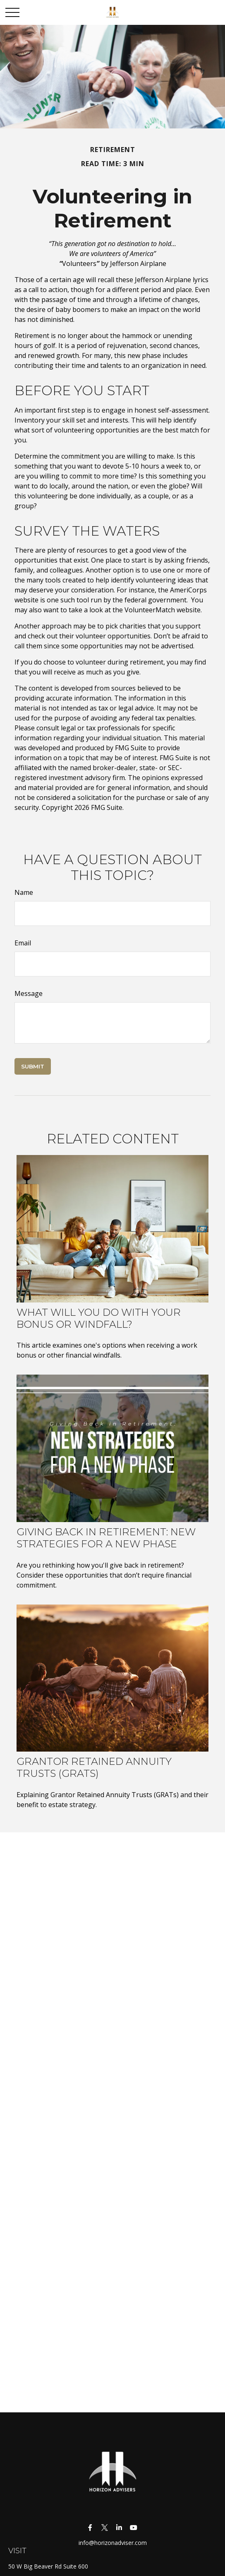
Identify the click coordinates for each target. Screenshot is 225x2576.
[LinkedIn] (118, 2527)
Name (23, 892)
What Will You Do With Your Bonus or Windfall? (99, 1318)
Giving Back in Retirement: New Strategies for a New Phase (106, 1538)
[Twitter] (104, 2527)
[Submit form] (32, 1066)
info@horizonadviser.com (113, 2543)
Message (28, 993)
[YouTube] (133, 2527)
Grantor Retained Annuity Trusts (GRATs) (94, 1767)
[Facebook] (90, 2527)
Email (22, 942)
